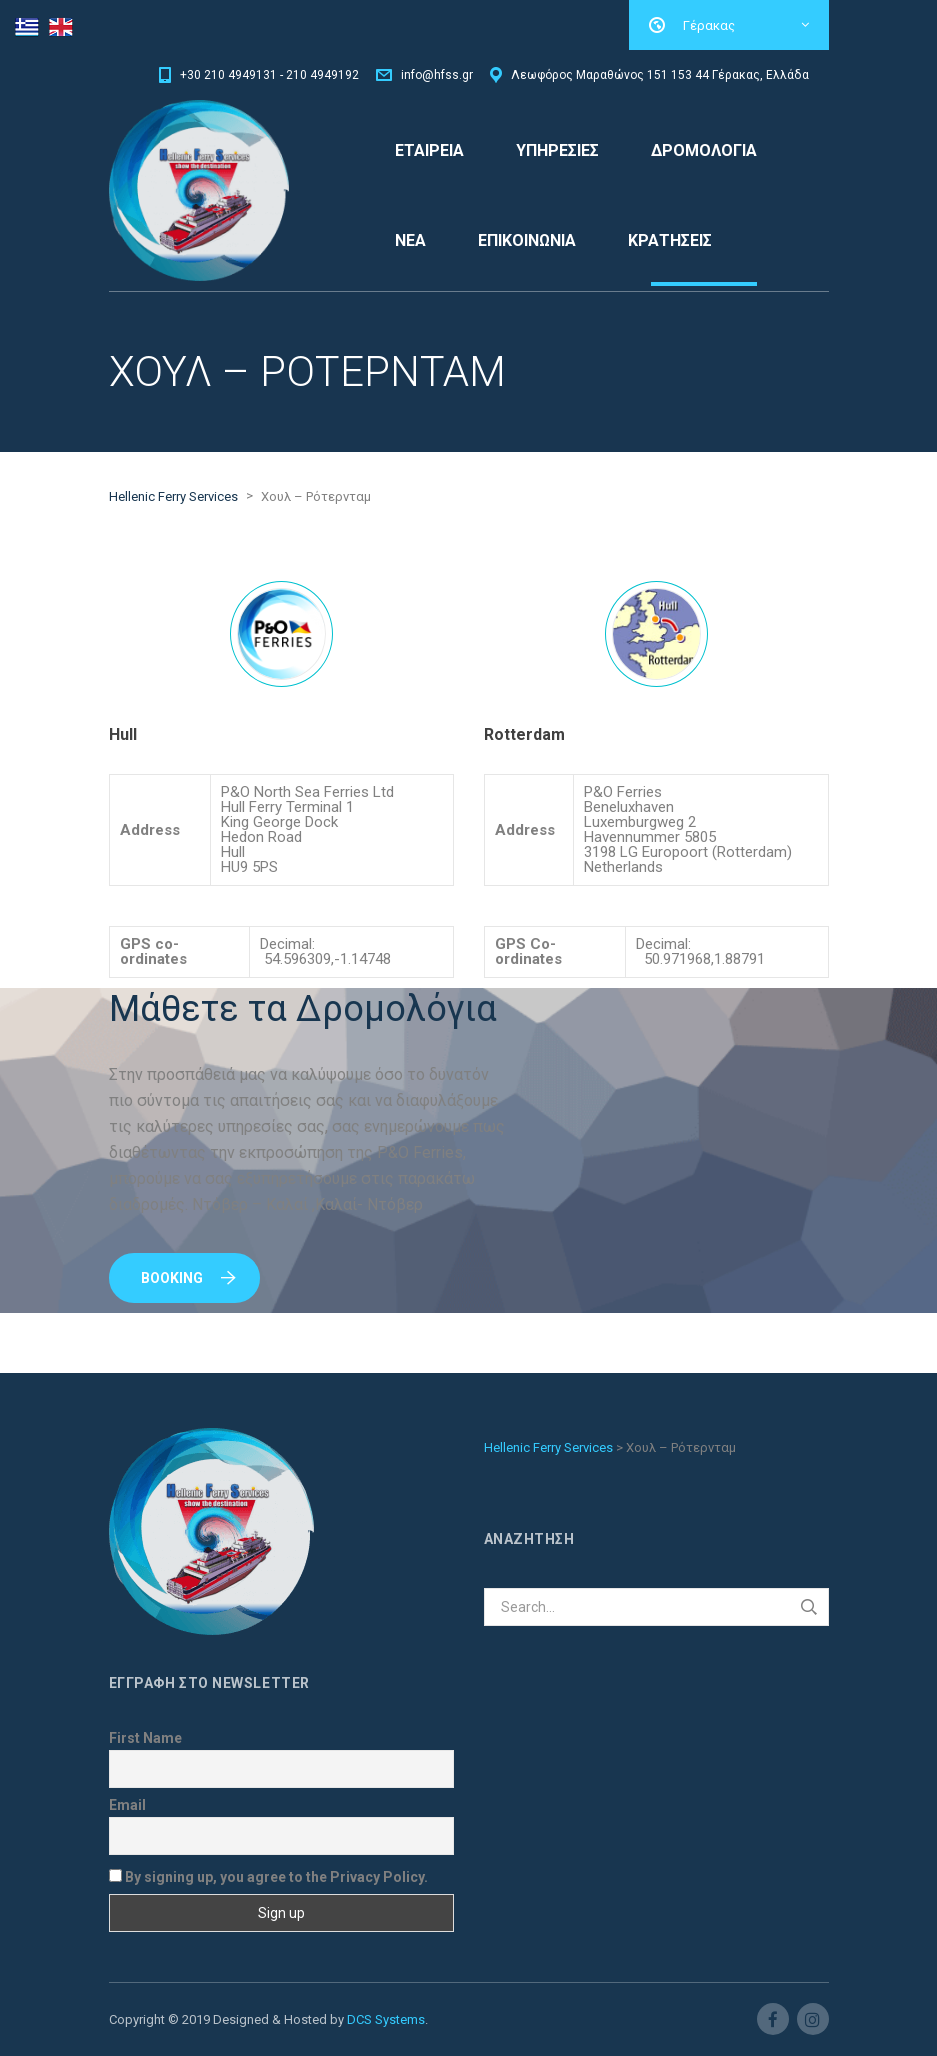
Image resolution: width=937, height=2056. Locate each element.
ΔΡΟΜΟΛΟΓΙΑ (704, 150)
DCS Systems (386, 2019)
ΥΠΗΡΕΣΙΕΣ (557, 150)
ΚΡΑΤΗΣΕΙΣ (670, 240)
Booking (188, 1278)
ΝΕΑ (410, 240)
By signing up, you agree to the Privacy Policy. (268, 1876)
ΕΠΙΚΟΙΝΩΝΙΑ (527, 240)
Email (127, 1805)
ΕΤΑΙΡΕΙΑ (429, 150)
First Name (145, 1738)
